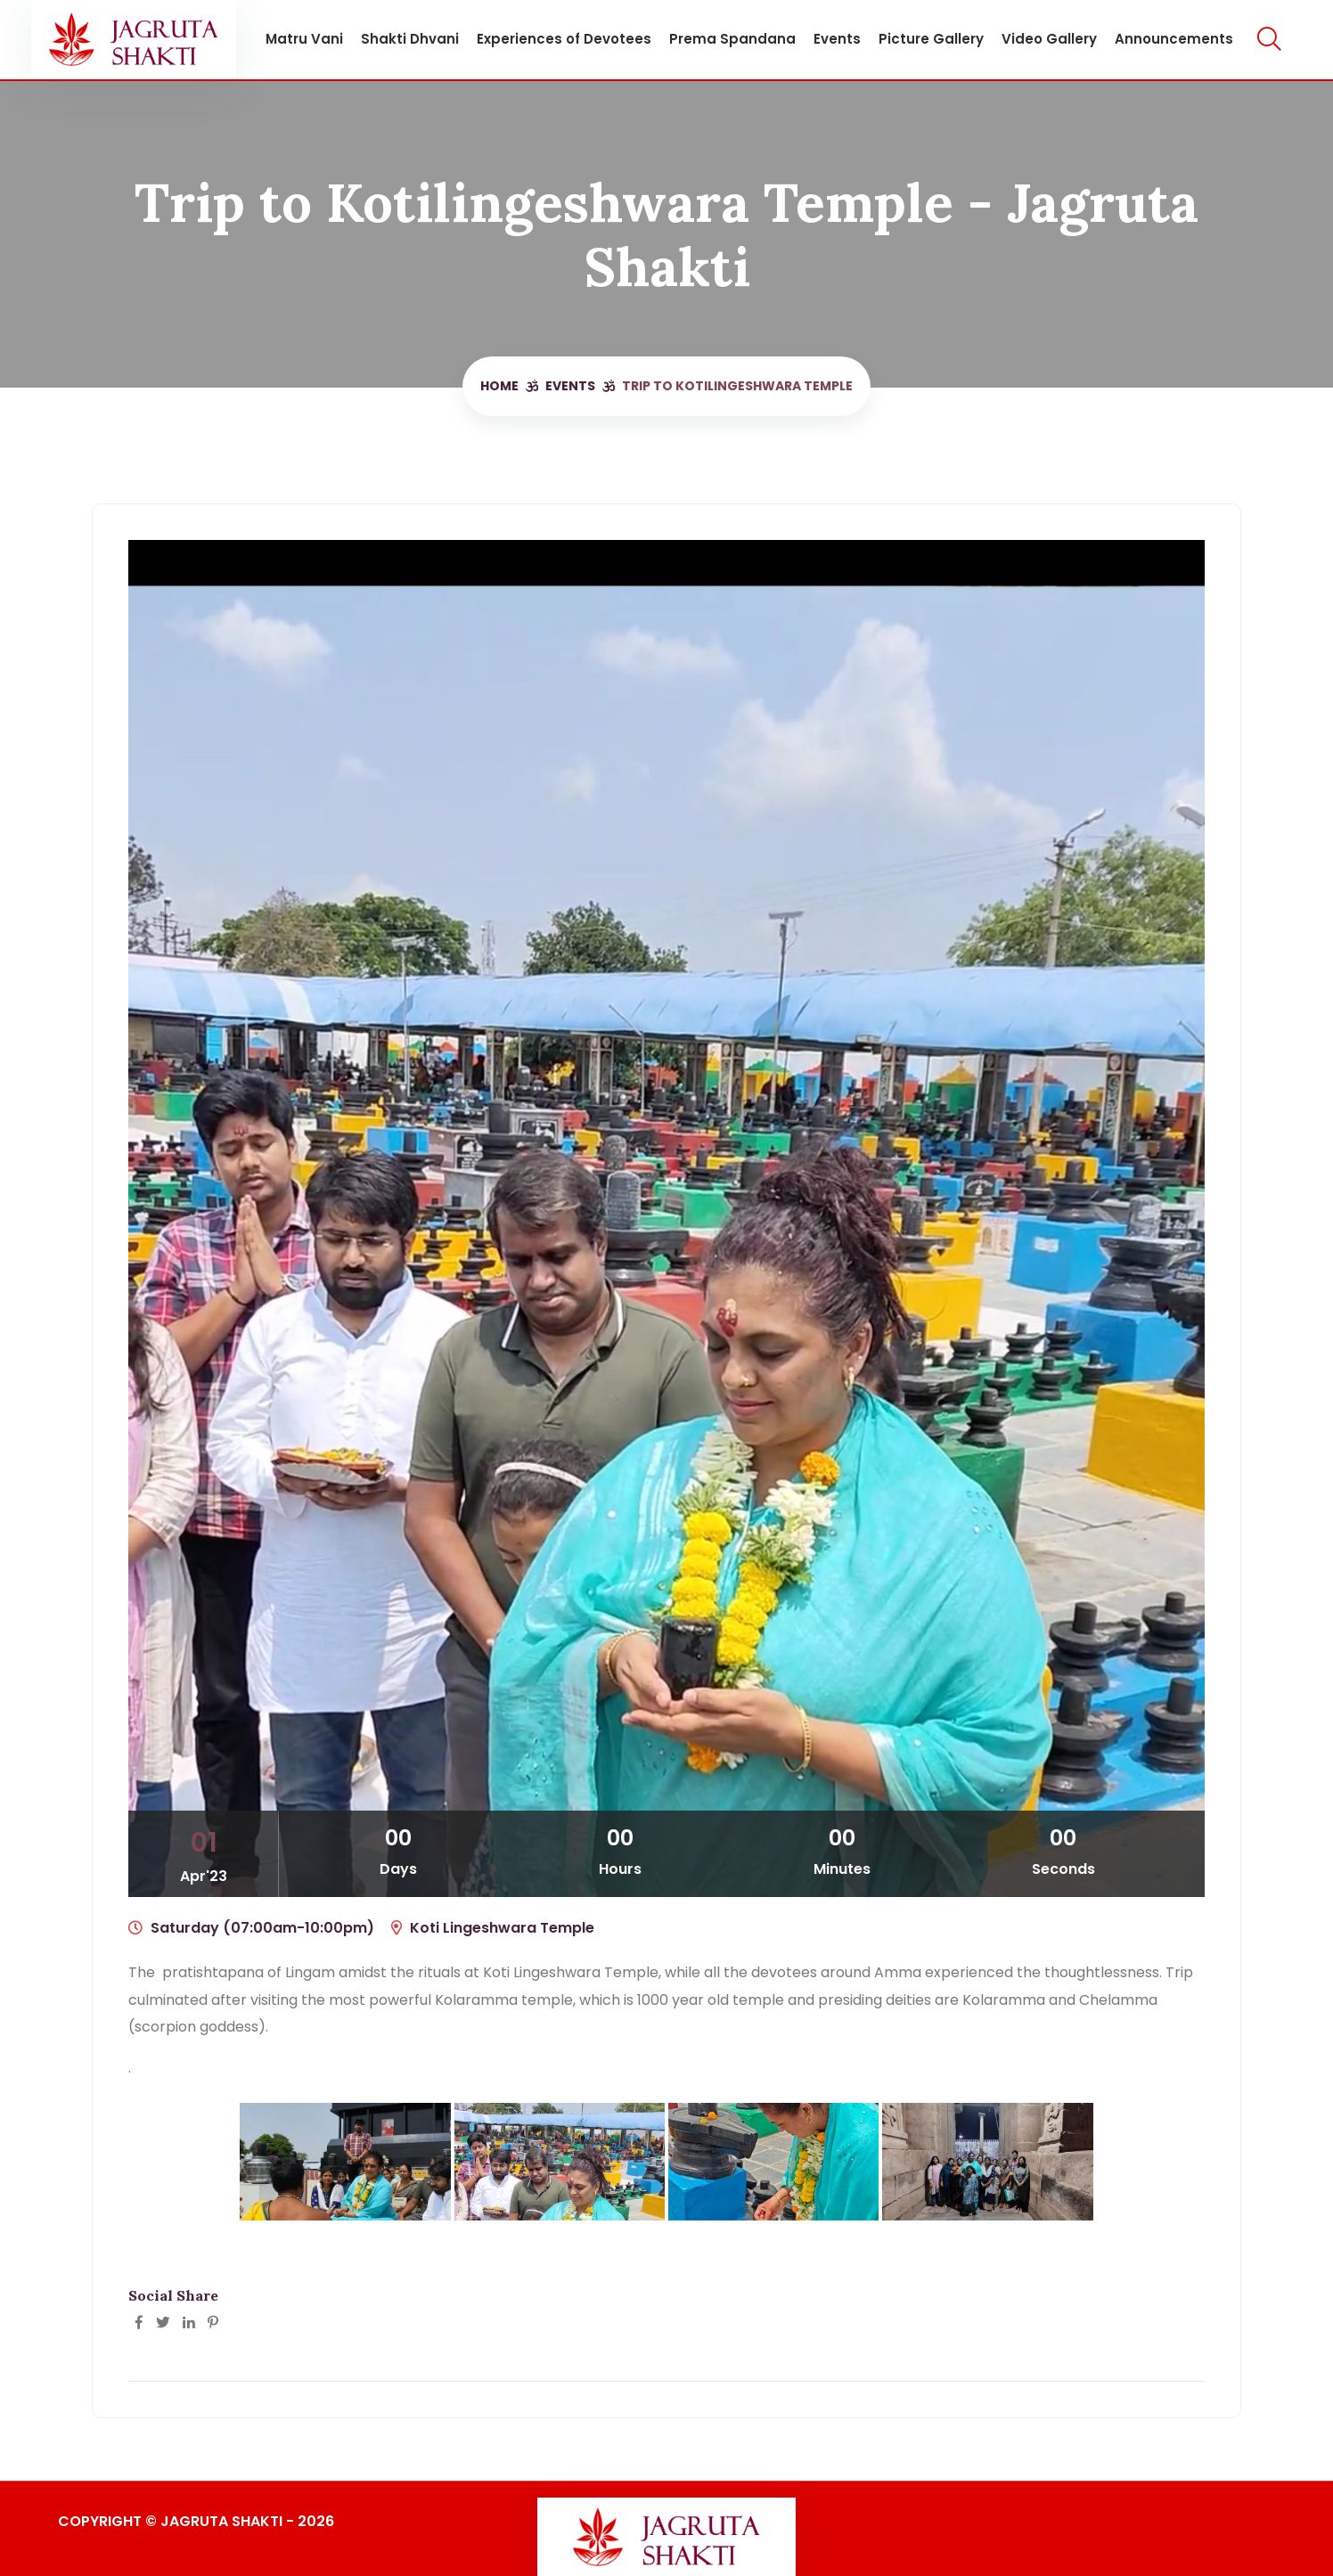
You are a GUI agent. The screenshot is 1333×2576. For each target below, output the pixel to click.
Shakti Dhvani (403, 38)
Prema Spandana (725, 38)
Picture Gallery (924, 38)
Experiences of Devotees (557, 38)
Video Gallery (1042, 38)
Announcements (1167, 38)
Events (830, 38)
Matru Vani (297, 38)
